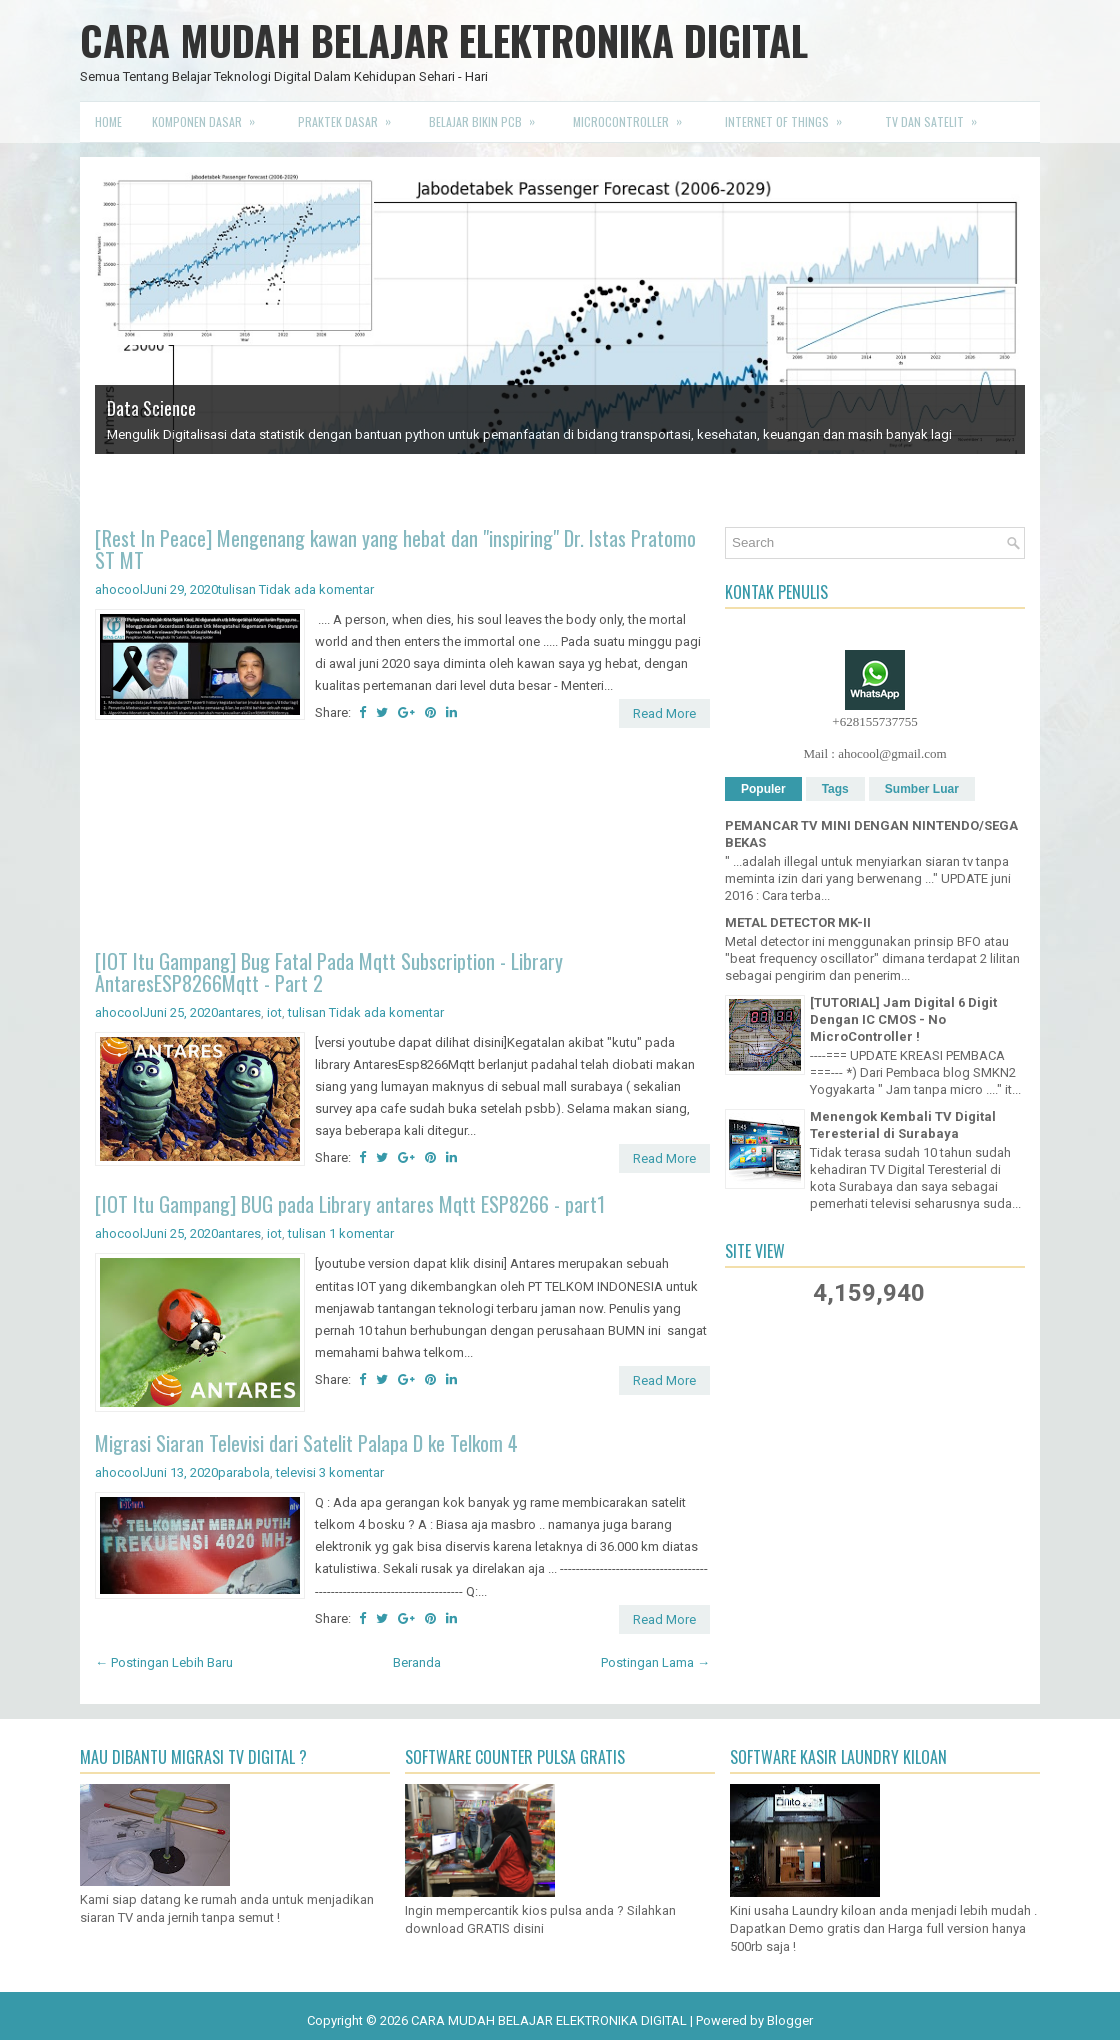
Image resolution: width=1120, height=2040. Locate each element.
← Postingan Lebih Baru (164, 1662)
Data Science (151, 408)
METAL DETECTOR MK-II (798, 922)
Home (108, 121)
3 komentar (351, 1472)
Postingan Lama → (655, 1662)
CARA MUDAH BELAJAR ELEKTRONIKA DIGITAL (444, 40)
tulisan (237, 589)
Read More (664, 713)
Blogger (790, 2020)
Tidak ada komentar (316, 589)
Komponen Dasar (210, 116)
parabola (244, 1472)
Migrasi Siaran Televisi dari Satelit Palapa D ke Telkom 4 (306, 1443)
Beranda (417, 1662)
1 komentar (361, 1233)
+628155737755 (874, 721)
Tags (835, 789)
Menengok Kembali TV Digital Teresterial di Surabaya (903, 1125)
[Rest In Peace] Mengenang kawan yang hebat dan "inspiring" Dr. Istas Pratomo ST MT (395, 549)
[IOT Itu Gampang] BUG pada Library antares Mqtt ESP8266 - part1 (350, 1204)
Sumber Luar (922, 789)
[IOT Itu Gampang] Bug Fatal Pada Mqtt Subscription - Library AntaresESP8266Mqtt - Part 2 (329, 972)
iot (274, 1012)
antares (239, 1012)
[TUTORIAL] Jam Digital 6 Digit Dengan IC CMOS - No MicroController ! (903, 1019)
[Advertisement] (402, 841)
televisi (296, 1472)
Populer (763, 789)
